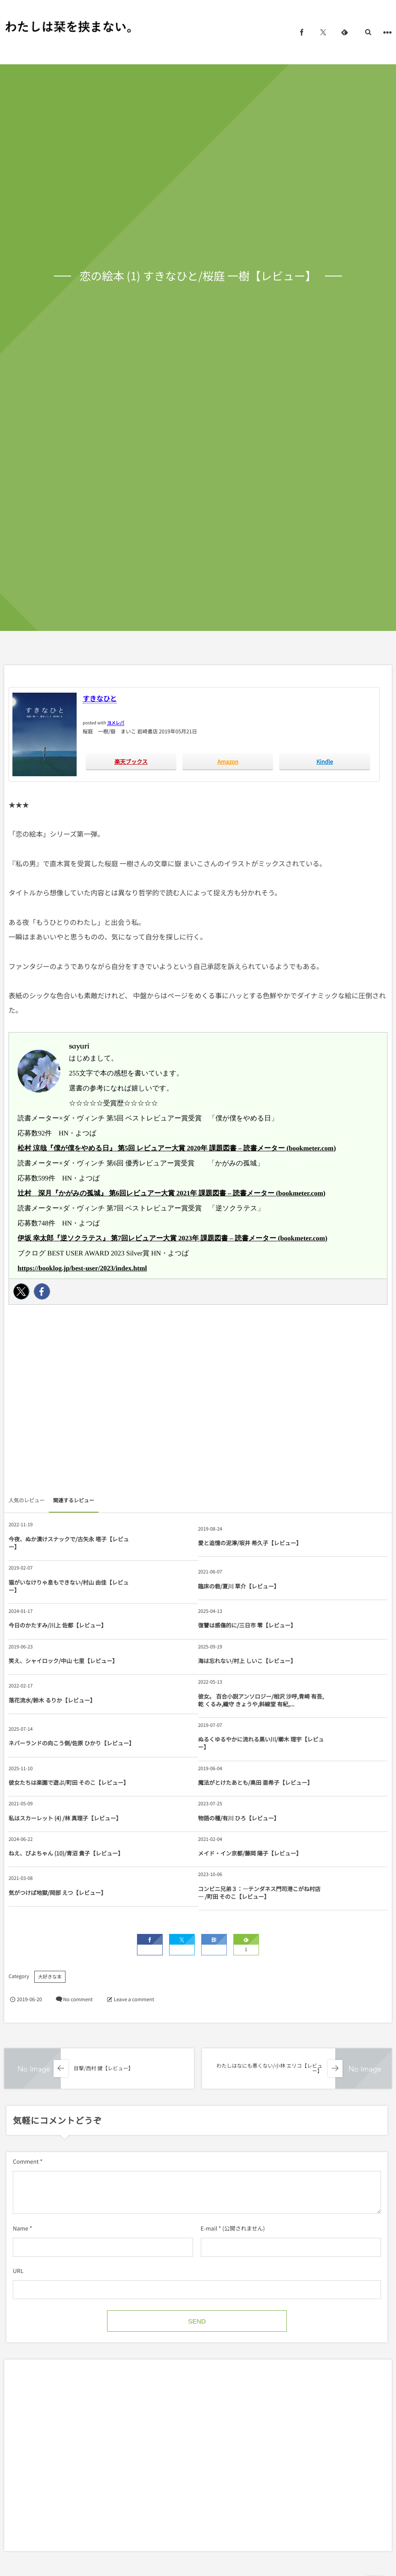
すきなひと (100, 698)
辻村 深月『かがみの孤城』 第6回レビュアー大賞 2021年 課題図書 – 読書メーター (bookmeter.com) (171, 1193)
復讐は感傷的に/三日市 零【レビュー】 (247, 1625)
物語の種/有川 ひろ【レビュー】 (239, 1818)
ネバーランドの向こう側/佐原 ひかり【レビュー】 (71, 1743)
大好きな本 (50, 1976)
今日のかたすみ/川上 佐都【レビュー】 (58, 1625)
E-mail (209, 2228)
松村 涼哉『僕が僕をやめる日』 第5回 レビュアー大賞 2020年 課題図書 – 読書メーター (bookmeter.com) (177, 1148)
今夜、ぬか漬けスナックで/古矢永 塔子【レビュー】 (69, 1543)
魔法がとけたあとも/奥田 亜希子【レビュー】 (255, 1782)
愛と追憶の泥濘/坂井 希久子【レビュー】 (250, 1543)
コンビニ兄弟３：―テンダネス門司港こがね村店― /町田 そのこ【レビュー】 (259, 1892)
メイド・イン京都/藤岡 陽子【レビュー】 (250, 1853)
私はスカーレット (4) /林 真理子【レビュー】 (65, 1818)
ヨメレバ (115, 722)
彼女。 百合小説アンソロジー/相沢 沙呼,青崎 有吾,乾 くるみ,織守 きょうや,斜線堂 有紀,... (261, 1700)
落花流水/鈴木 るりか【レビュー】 (52, 1700)
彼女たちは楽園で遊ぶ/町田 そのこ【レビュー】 (69, 1782)
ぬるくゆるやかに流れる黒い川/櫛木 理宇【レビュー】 (261, 1743)
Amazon (227, 761)
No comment (77, 1999)
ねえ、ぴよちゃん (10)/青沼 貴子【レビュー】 (66, 1853)
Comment (26, 2161)
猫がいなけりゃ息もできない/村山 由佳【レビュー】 (69, 1586)
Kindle (324, 761)
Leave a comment (134, 1999)
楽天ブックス (131, 761)
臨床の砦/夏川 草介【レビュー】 (239, 1586)
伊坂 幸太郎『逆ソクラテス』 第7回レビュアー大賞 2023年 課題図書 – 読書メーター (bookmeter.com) (173, 1238)
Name (20, 2228)
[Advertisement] (198, 1402)
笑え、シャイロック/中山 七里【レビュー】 (63, 1661)
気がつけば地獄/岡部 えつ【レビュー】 (58, 1892)
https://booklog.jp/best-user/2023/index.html (82, 1268)
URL (18, 2271)
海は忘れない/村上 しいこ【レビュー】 (247, 1661)
